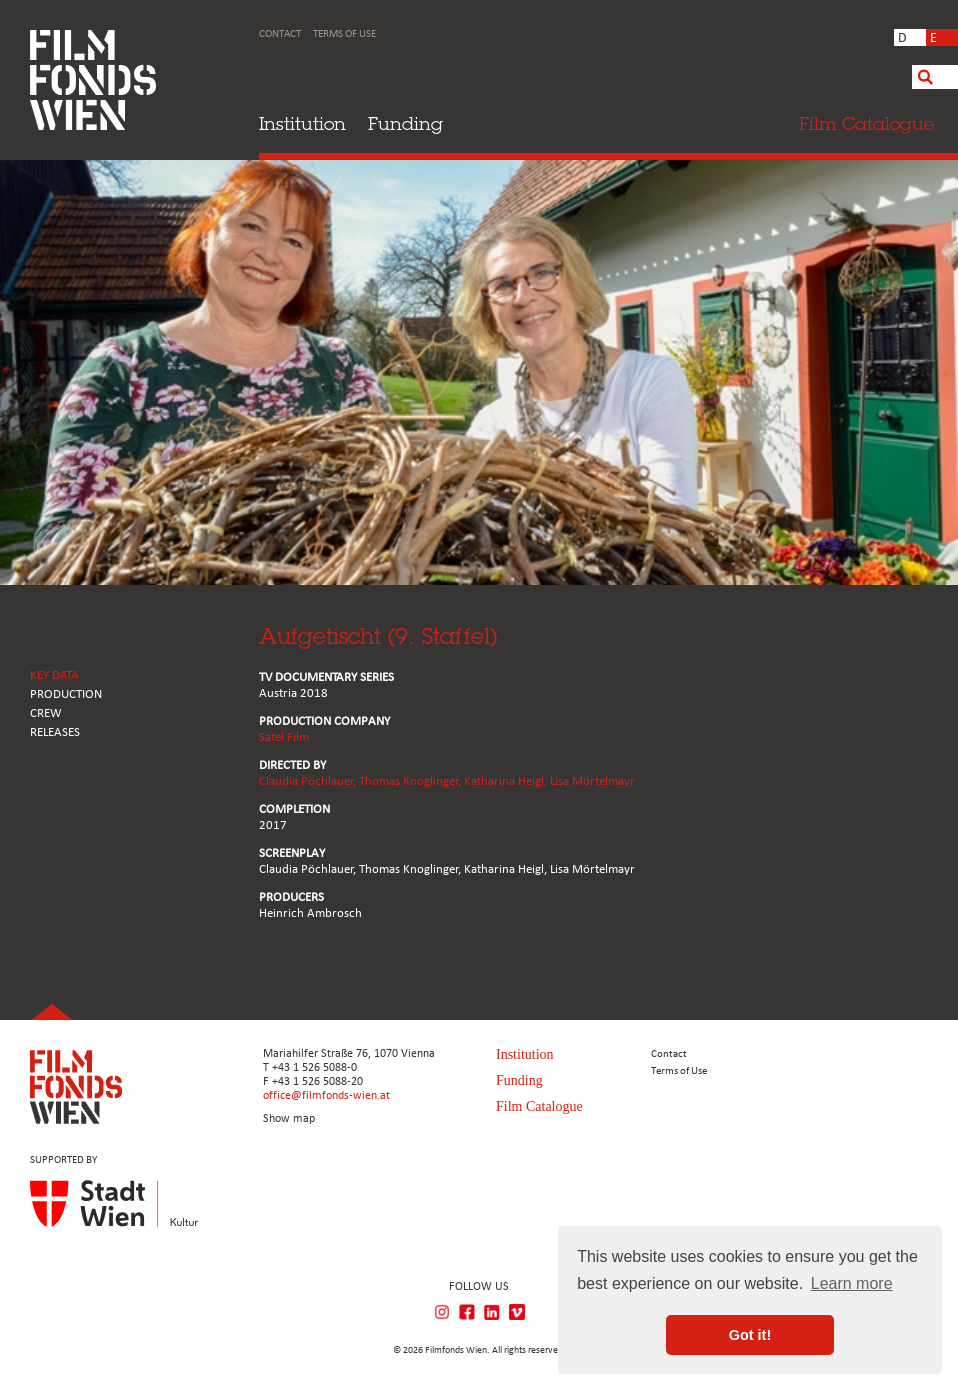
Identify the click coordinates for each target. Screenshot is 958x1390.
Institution (302, 123)
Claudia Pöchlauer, (309, 781)
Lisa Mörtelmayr (592, 781)
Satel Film (284, 737)
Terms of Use (344, 34)
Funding (405, 123)
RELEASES (55, 732)
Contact (280, 34)
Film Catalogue (539, 1106)
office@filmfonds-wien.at (326, 1096)
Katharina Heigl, (507, 781)
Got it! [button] (750, 1335)
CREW (46, 713)
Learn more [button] (852, 1283)
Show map (289, 1119)
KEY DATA (54, 675)
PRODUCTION (66, 694)
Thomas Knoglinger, (411, 781)
